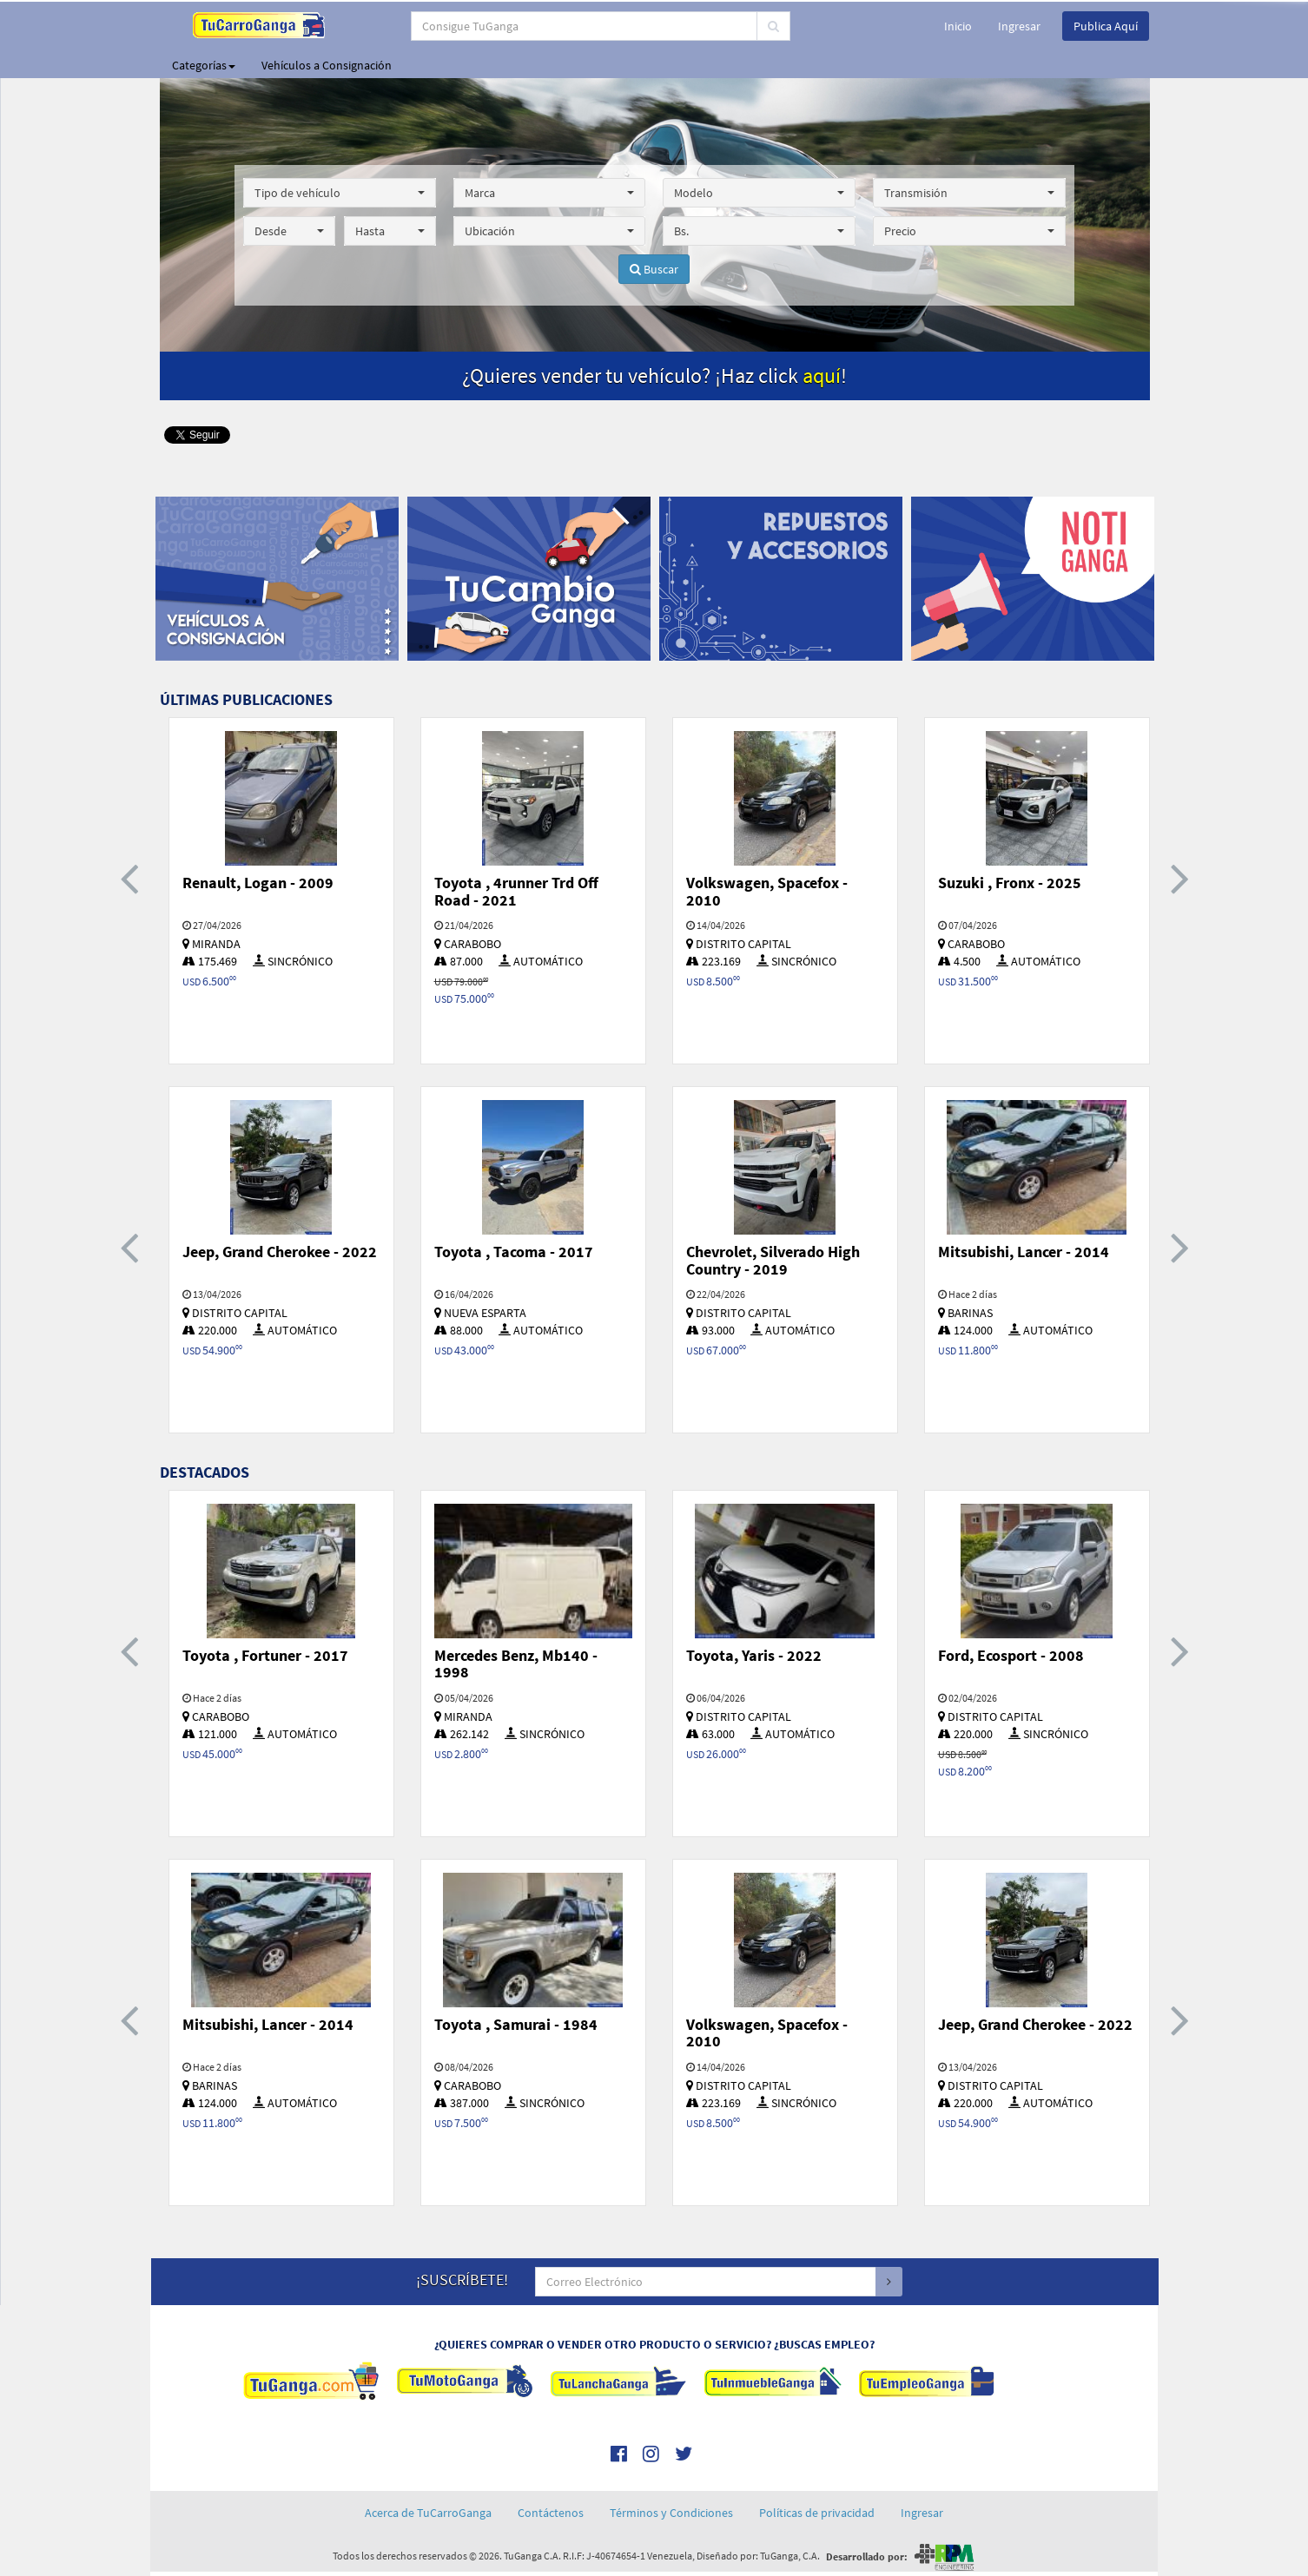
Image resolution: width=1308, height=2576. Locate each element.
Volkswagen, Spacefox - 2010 (767, 891)
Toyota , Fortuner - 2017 (265, 1655)
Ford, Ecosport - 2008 (1011, 1655)
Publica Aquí (1105, 26)
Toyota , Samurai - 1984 (516, 2024)
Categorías (203, 65)
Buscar (654, 269)
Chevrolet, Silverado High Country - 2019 (773, 1260)
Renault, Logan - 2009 (258, 883)
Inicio (958, 26)
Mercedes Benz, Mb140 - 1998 (516, 1664)
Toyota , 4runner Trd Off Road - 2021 (516, 891)
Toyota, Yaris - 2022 (754, 1655)
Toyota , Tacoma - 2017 (513, 1252)
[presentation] (129, 877)
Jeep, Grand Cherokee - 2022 (279, 1252)
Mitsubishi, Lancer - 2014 (1023, 1252)
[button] (339, 193)
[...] (584, 26)
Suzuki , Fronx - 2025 (1009, 883)
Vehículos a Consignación (326, 65)
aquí (822, 375)
